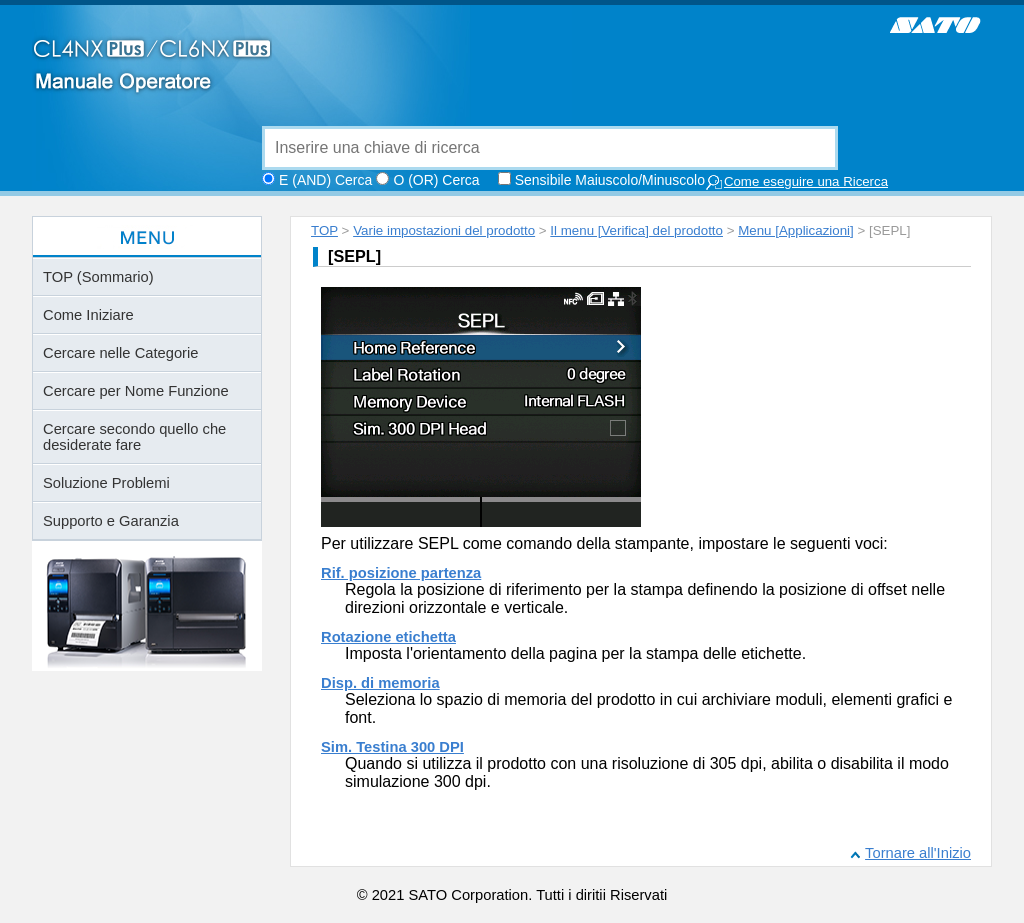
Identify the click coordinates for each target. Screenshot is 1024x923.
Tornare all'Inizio (918, 853)
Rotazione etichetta (388, 637)
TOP (324, 230)
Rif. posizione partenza (401, 573)
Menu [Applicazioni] (796, 230)
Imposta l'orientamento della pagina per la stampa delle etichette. (575, 653)
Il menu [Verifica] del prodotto (636, 230)
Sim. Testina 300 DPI (392, 747)
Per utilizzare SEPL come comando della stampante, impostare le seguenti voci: (604, 543)
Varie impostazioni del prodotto (444, 230)
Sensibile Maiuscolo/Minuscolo (610, 180)
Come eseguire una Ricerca (796, 182)
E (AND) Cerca (325, 180)
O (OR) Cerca (436, 180)
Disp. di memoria (380, 683)
